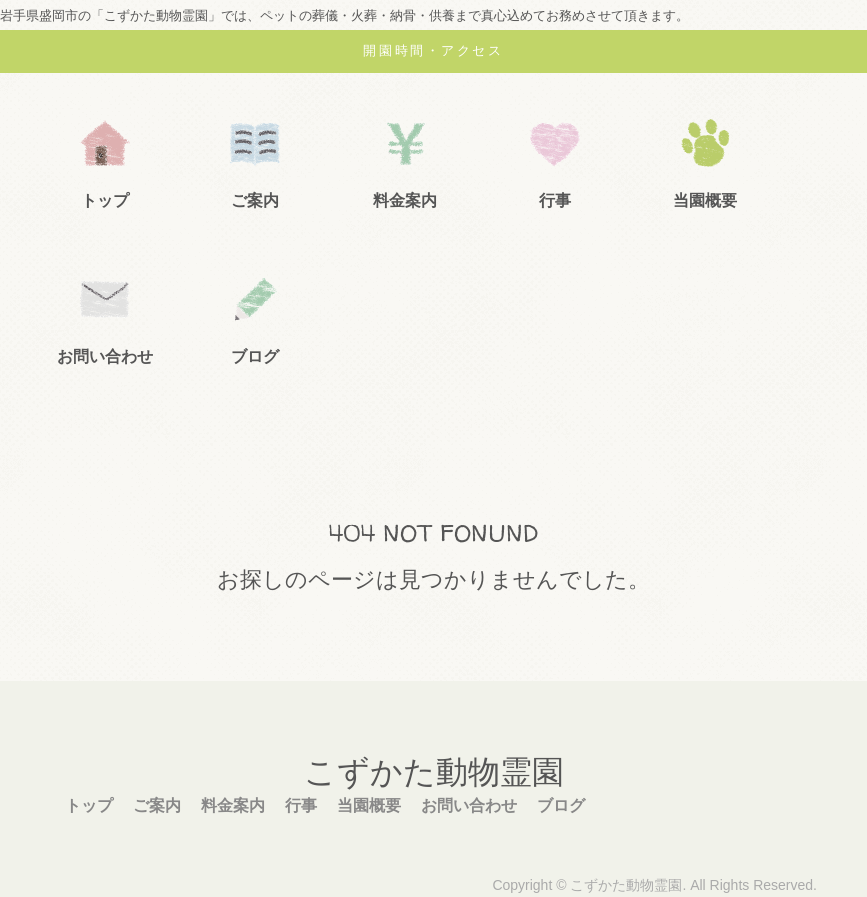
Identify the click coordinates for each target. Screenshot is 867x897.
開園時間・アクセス (433, 50)
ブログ (255, 356)
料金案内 (405, 200)
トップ (105, 200)
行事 (555, 200)
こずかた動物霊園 (434, 772)
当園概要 (705, 200)
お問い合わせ (105, 356)
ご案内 (255, 200)
